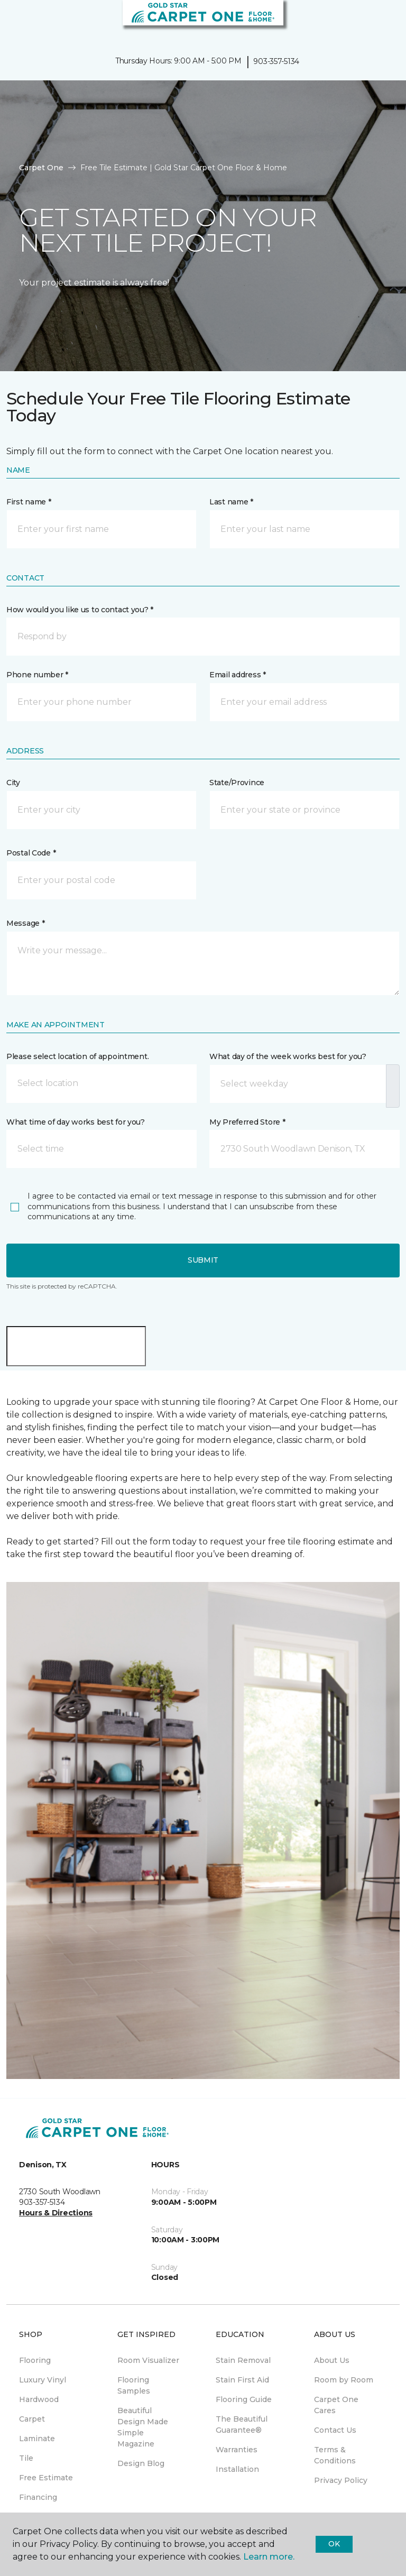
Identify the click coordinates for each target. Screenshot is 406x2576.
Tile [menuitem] (26, 2458)
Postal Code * (31, 853)
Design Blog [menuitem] (140, 2463)
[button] (365, 21)
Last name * (231, 501)
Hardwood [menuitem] (39, 2399)
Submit (203, 1260)
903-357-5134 (276, 61)
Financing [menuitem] (38, 2497)
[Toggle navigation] (15, 21)
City (13, 782)
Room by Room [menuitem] (343, 2380)
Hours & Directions (56, 2213)
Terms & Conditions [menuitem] (335, 2455)
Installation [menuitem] (237, 2469)
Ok (333, 2544)
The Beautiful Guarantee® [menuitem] (241, 2424)
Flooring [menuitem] (35, 2360)
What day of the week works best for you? (287, 1056)
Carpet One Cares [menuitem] (336, 2405)
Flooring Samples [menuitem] (133, 2385)
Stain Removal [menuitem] (243, 2360)
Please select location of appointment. (77, 1056)
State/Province (236, 782)
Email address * (237, 674)
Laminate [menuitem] (37, 2438)
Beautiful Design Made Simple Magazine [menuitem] (142, 2427)
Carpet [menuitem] (32, 2419)
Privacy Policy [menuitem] (340, 2480)
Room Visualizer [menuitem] (148, 2360)
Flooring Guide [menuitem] (244, 2399)
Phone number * (37, 674)
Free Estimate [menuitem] (46, 2477)
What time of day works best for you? (75, 1122)
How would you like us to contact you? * (79, 609)
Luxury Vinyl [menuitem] (42, 2380)
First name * (28, 501)
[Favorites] (378, 21)
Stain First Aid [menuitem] (242, 2380)
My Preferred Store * (247, 1122)
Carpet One (41, 167)
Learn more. (268, 2557)
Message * (25, 923)
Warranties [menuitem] (236, 2449)
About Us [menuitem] (331, 2360)
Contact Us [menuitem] (335, 2430)
